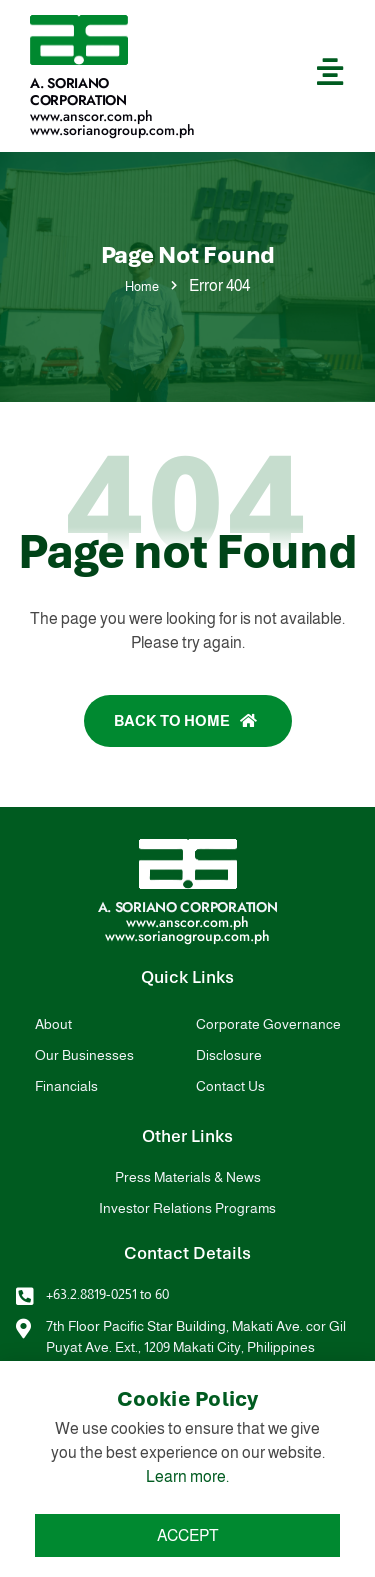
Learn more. (187, 1476)
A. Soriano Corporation (78, 91)
